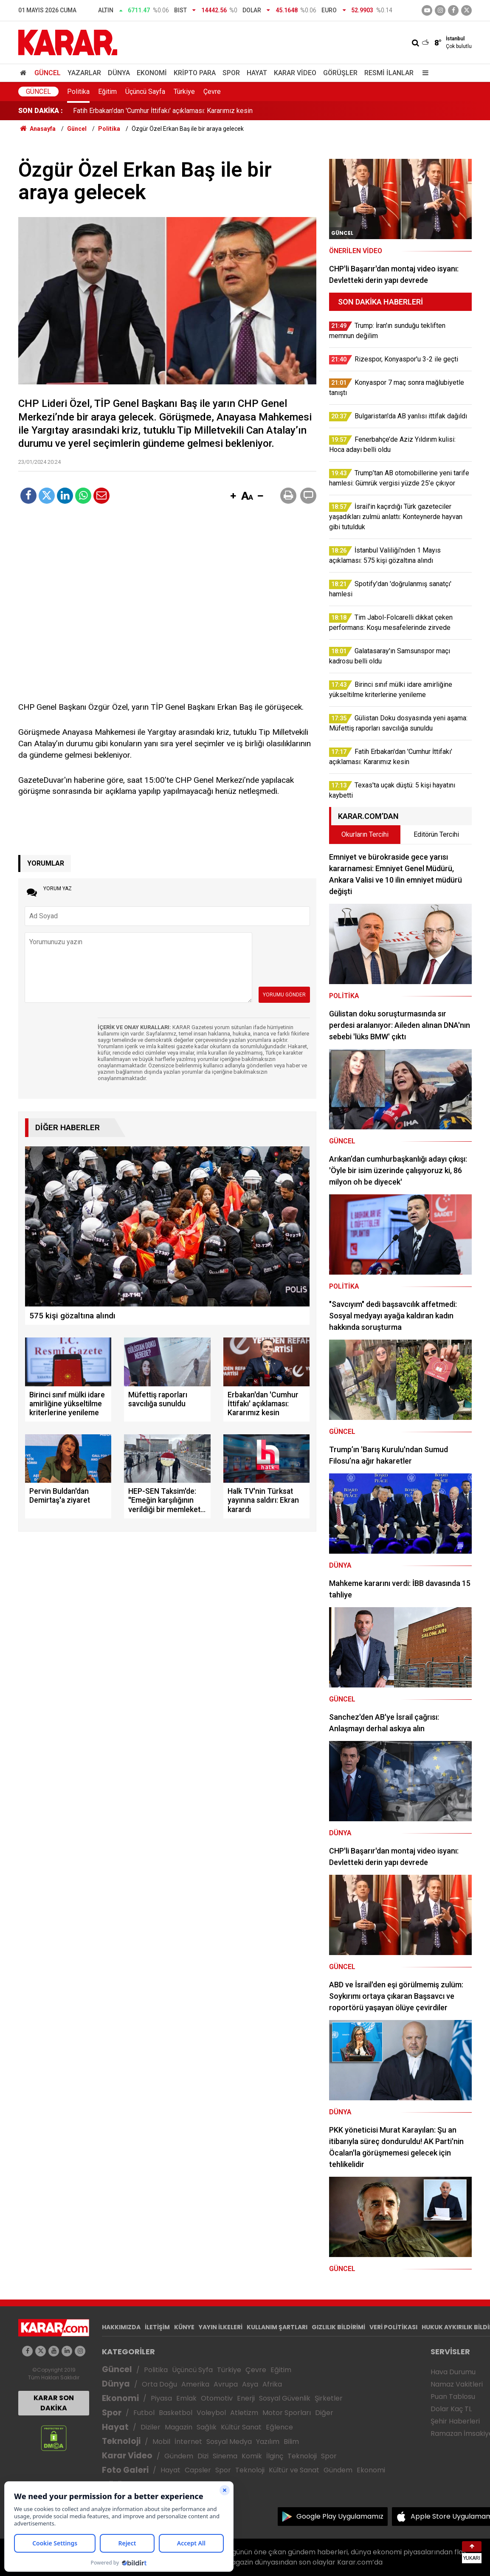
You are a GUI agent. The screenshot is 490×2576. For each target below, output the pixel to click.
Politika (78, 91)
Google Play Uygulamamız (339, 2516)
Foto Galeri (125, 2470)
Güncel (47, 73)
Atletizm (244, 2413)
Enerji (246, 2398)
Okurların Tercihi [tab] (365, 834)
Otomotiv (217, 2398)
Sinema (225, 2456)
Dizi (202, 2456)
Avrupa (226, 2384)
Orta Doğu (159, 2384)
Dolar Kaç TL (451, 2409)
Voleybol (211, 2413)
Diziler (151, 2427)
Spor (231, 73)
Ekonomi (152, 73)
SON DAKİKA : (40, 111)
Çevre (212, 91)
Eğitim (107, 91)
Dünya (119, 73)
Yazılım (267, 2441)
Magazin (178, 2427)
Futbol (144, 2413)
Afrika (272, 2384)
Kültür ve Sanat (294, 2470)
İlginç (274, 2456)
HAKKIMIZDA (121, 2327)
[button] (233, 496)
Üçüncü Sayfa (145, 91)
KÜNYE (184, 2327)
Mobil (161, 2441)
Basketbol (175, 2413)
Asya (250, 2384)
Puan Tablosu (453, 2396)
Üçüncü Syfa (192, 2370)
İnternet (188, 2441)
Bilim (291, 2441)
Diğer (324, 2413)
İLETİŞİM (157, 2327)
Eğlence (279, 2427)
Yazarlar (84, 73)
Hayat (257, 73)
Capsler (198, 2470)
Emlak (186, 2398)
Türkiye (184, 91)
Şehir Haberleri (455, 2421)
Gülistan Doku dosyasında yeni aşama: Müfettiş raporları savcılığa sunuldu (182, 111)
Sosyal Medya (229, 2441)
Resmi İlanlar (389, 73)
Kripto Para (195, 73)
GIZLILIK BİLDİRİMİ (338, 2327)
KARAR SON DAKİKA (54, 2403)
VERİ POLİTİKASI (393, 2327)
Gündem (178, 2456)
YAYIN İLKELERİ (220, 2327)
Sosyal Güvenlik (284, 2398)
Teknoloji (121, 2441)
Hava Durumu (453, 2372)
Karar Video (295, 73)
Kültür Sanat (241, 2427)
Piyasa (161, 2398)
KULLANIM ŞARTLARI (277, 2327)
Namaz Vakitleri (457, 2384)
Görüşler (340, 73)
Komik (252, 2456)
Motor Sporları (286, 2413)
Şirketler (329, 2398)
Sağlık (207, 2427)
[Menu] (423, 73)
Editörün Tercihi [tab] (436, 834)
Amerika (195, 2384)
